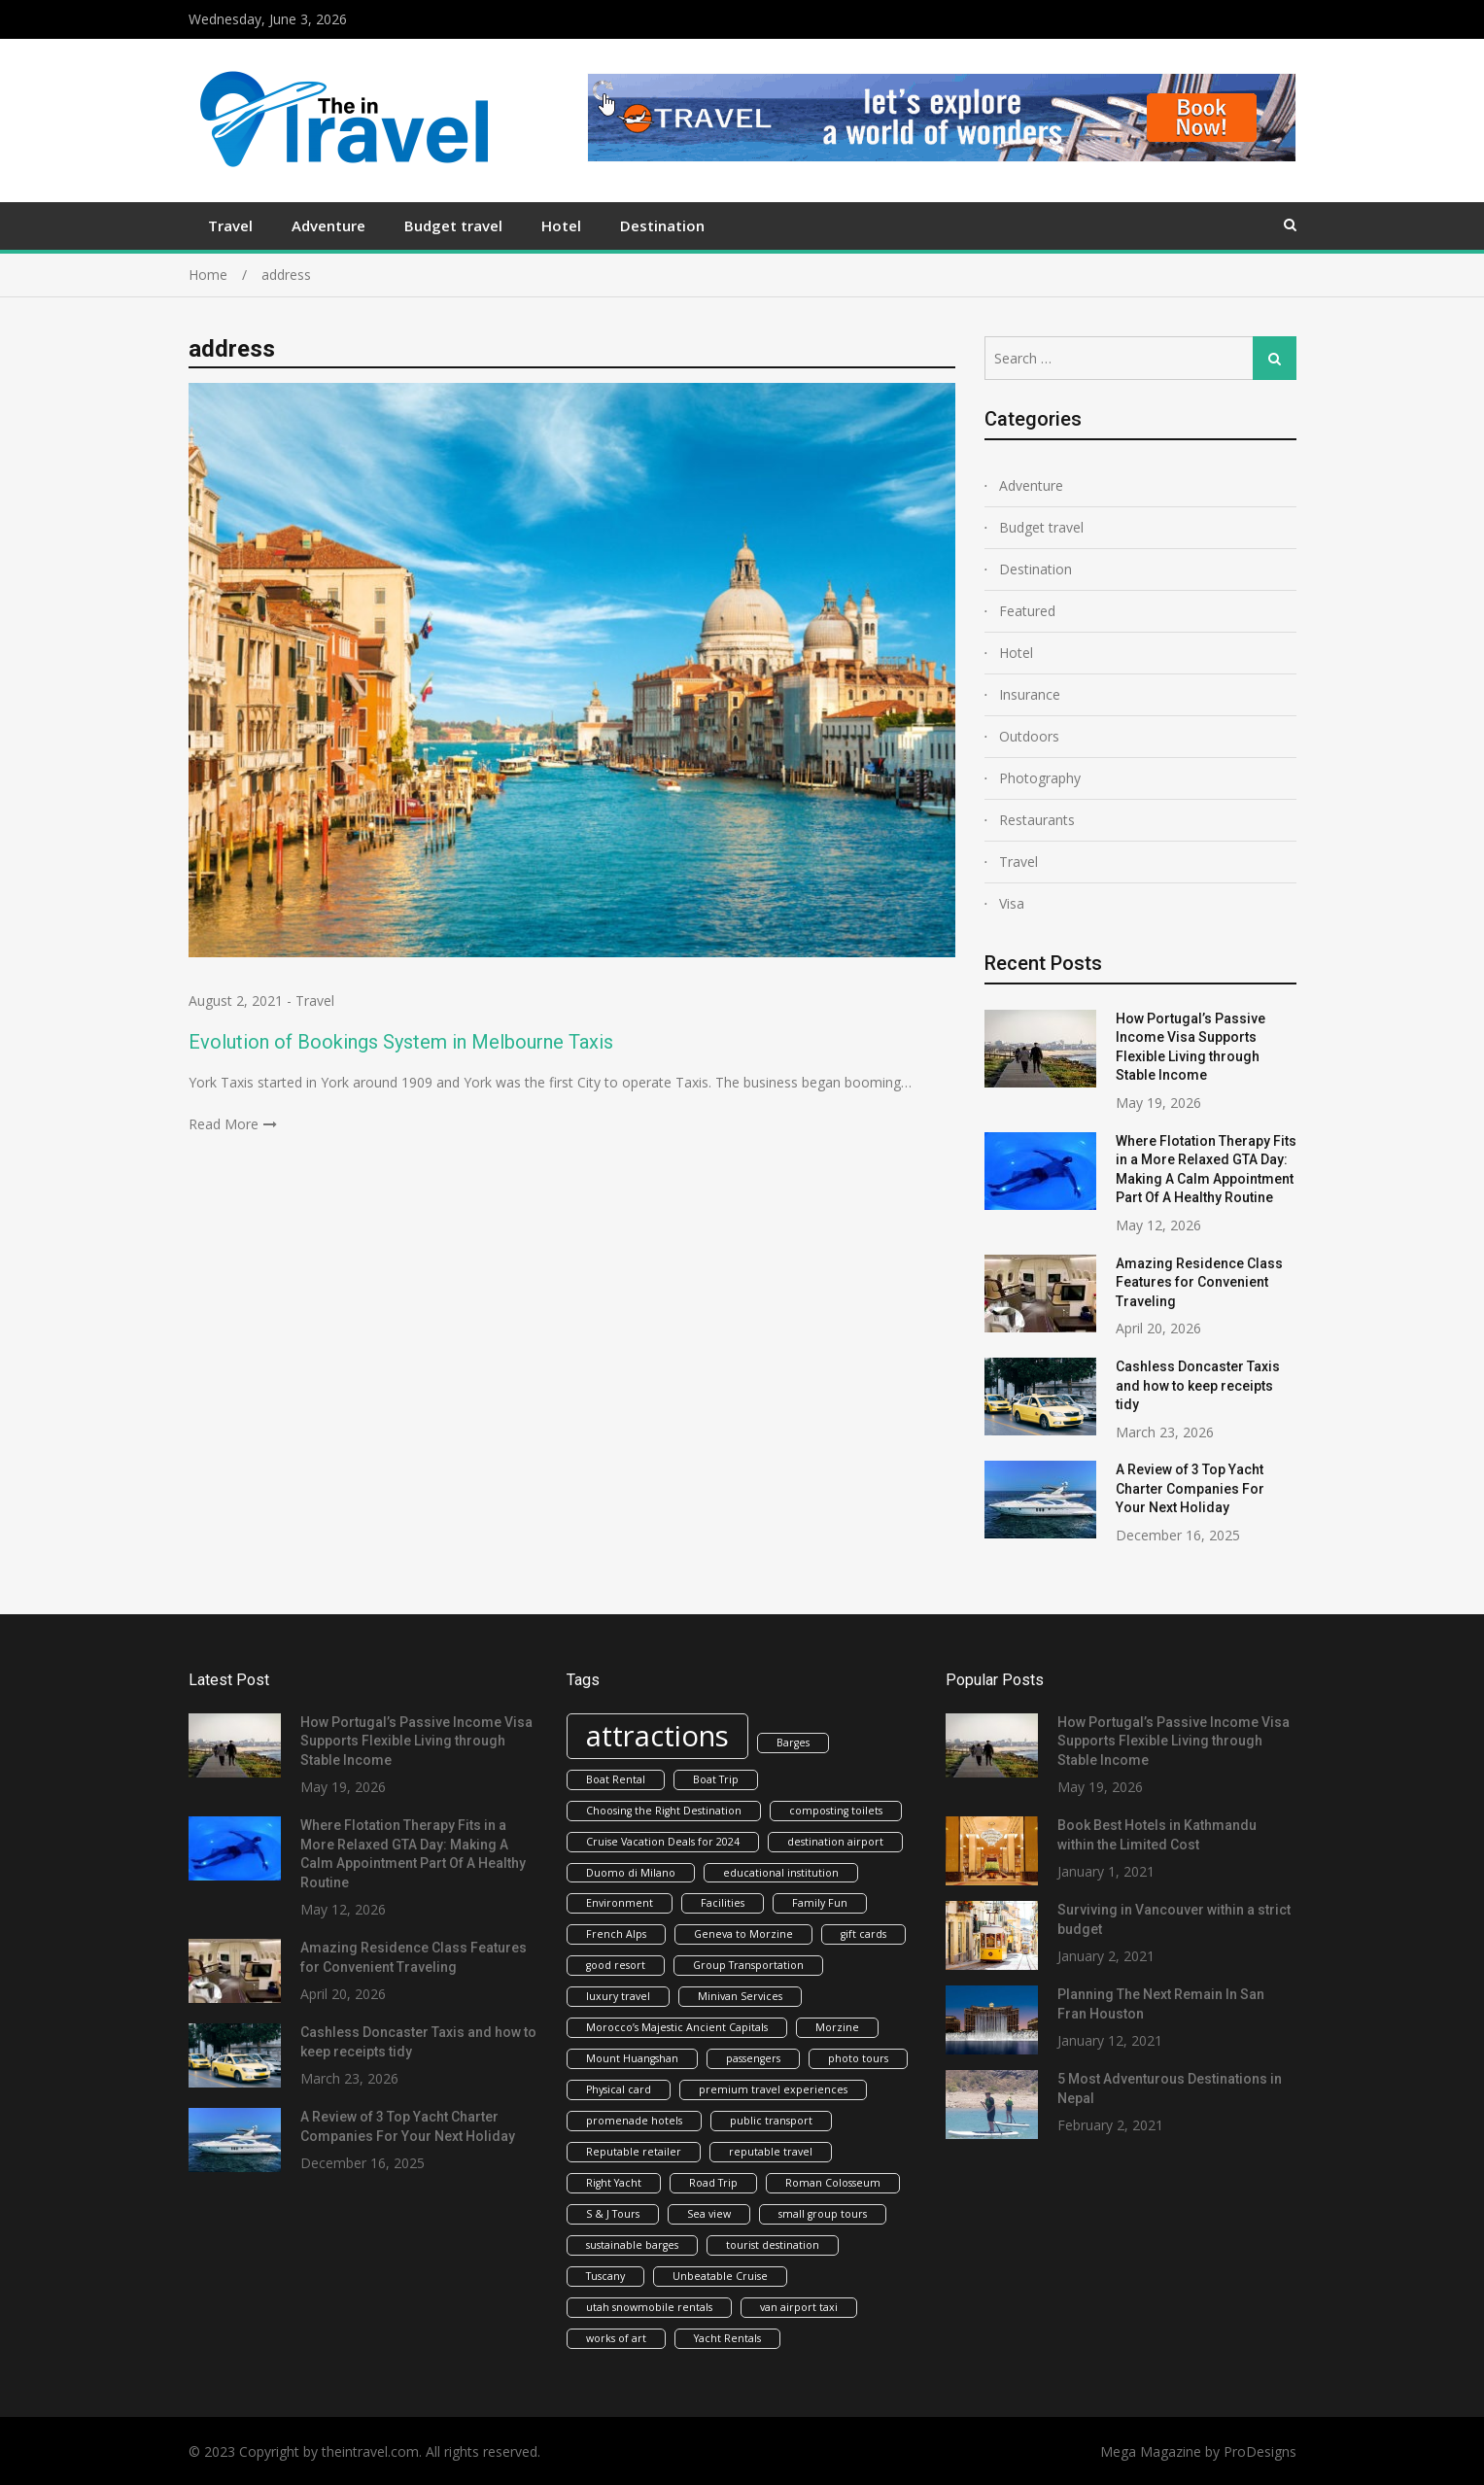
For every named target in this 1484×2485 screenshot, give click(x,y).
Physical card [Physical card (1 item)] (618, 2089)
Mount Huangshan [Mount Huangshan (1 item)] (632, 2058)
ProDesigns (1260, 2451)
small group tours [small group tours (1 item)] (822, 2214)
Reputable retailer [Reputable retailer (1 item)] (633, 2151)
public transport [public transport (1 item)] (771, 2120)
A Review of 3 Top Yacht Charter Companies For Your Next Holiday (1190, 1488)
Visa (1011, 903)
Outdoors (1029, 736)
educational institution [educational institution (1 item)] (781, 1873)
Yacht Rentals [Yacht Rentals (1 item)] (727, 2338)
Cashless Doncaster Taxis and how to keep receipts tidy (1198, 1385)
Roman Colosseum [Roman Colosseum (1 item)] (832, 2183)
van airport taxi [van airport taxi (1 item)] (799, 2307)
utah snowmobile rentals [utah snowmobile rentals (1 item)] (649, 2307)
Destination (662, 225)
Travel (230, 225)
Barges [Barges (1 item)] (793, 1742)
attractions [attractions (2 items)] (657, 1735)
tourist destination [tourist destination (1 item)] (772, 2245)
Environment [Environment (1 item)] (619, 1903)
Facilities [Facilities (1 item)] (722, 1903)
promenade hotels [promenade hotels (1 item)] (634, 2120)
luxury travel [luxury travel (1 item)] (618, 1996)
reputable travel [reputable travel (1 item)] (770, 2151)
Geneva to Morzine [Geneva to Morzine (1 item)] (743, 1934)
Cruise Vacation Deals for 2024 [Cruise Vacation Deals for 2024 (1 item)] (663, 1841)
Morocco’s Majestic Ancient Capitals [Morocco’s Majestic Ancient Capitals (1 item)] (677, 2027)
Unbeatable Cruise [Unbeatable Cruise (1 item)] (720, 2276)
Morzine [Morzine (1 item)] (837, 2027)
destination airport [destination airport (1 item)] (835, 1841)
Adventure (328, 225)
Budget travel (453, 225)
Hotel (561, 225)
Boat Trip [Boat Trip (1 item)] (716, 1779)
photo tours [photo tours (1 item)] (858, 2058)
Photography (1040, 778)
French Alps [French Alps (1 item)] (616, 1934)
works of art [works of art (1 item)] (616, 2338)
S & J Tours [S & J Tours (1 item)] (612, 2214)
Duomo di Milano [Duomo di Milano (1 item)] (630, 1873)
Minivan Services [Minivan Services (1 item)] (740, 1996)
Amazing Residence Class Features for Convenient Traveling (1199, 1282)
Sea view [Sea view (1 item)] (709, 2214)
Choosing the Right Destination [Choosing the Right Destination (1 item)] (664, 1810)
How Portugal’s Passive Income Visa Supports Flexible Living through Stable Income (416, 1741)
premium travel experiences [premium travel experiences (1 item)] (773, 2089)
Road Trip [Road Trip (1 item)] (713, 2183)
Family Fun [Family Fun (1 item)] (819, 1903)
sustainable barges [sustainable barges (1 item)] (632, 2245)
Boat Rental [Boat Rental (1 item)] (615, 1779)
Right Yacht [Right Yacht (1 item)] (613, 2183)
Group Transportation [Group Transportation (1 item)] (748, 1965)
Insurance (1029, 694)
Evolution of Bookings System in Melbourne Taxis (401, 1041)
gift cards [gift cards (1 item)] (863, 1934)
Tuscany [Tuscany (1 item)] (605, 2276)
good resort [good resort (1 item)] (615, 1965)
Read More (224, 1124)
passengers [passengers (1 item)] (753, 2058)
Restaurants (1037, 820)
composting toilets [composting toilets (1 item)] (835, 1810)
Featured (1027, 611)
